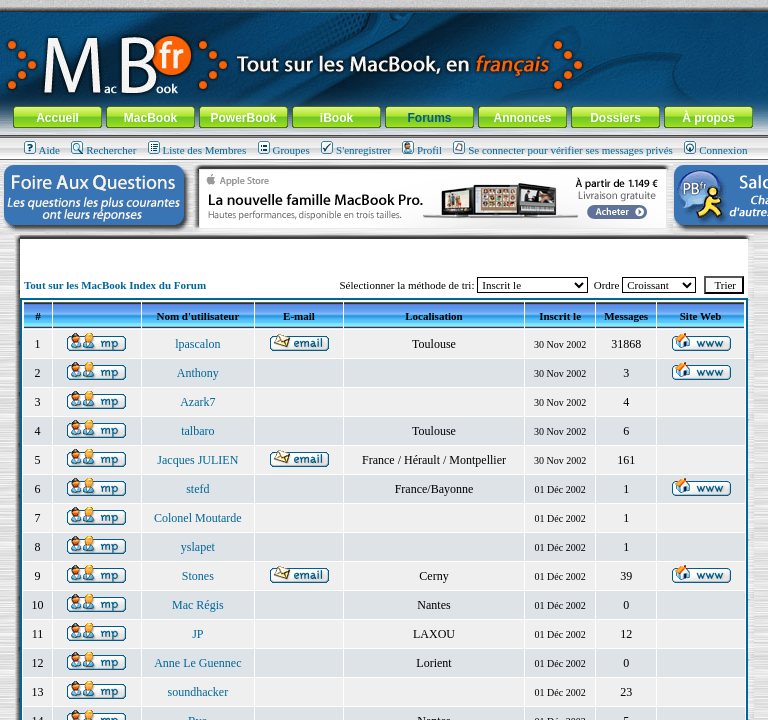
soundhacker (198, 692)
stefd (197, 489)
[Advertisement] (384, 246)
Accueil (57, 118)
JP (197, 634)
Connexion (715, 150)
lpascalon (197, 344)
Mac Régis (198, 605)
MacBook (150, 118)
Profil (422, 150)
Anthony (198, 373)
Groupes (284, 150)
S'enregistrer (356, 150)
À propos (708, 118)
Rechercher (103, 150)
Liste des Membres (197, 150)
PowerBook (243, 118)
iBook (336, 118)
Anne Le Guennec (197, 663)
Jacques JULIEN (197, 460)
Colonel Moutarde (198, 518)
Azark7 (197, 402)
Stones (198, 576)
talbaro (197, 431)
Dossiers (615, 118)
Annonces (522, 118)
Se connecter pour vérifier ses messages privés (563, 150)
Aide (42, 150)
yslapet (198, 547)
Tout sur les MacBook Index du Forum (115, 285)
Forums (429, 118)
